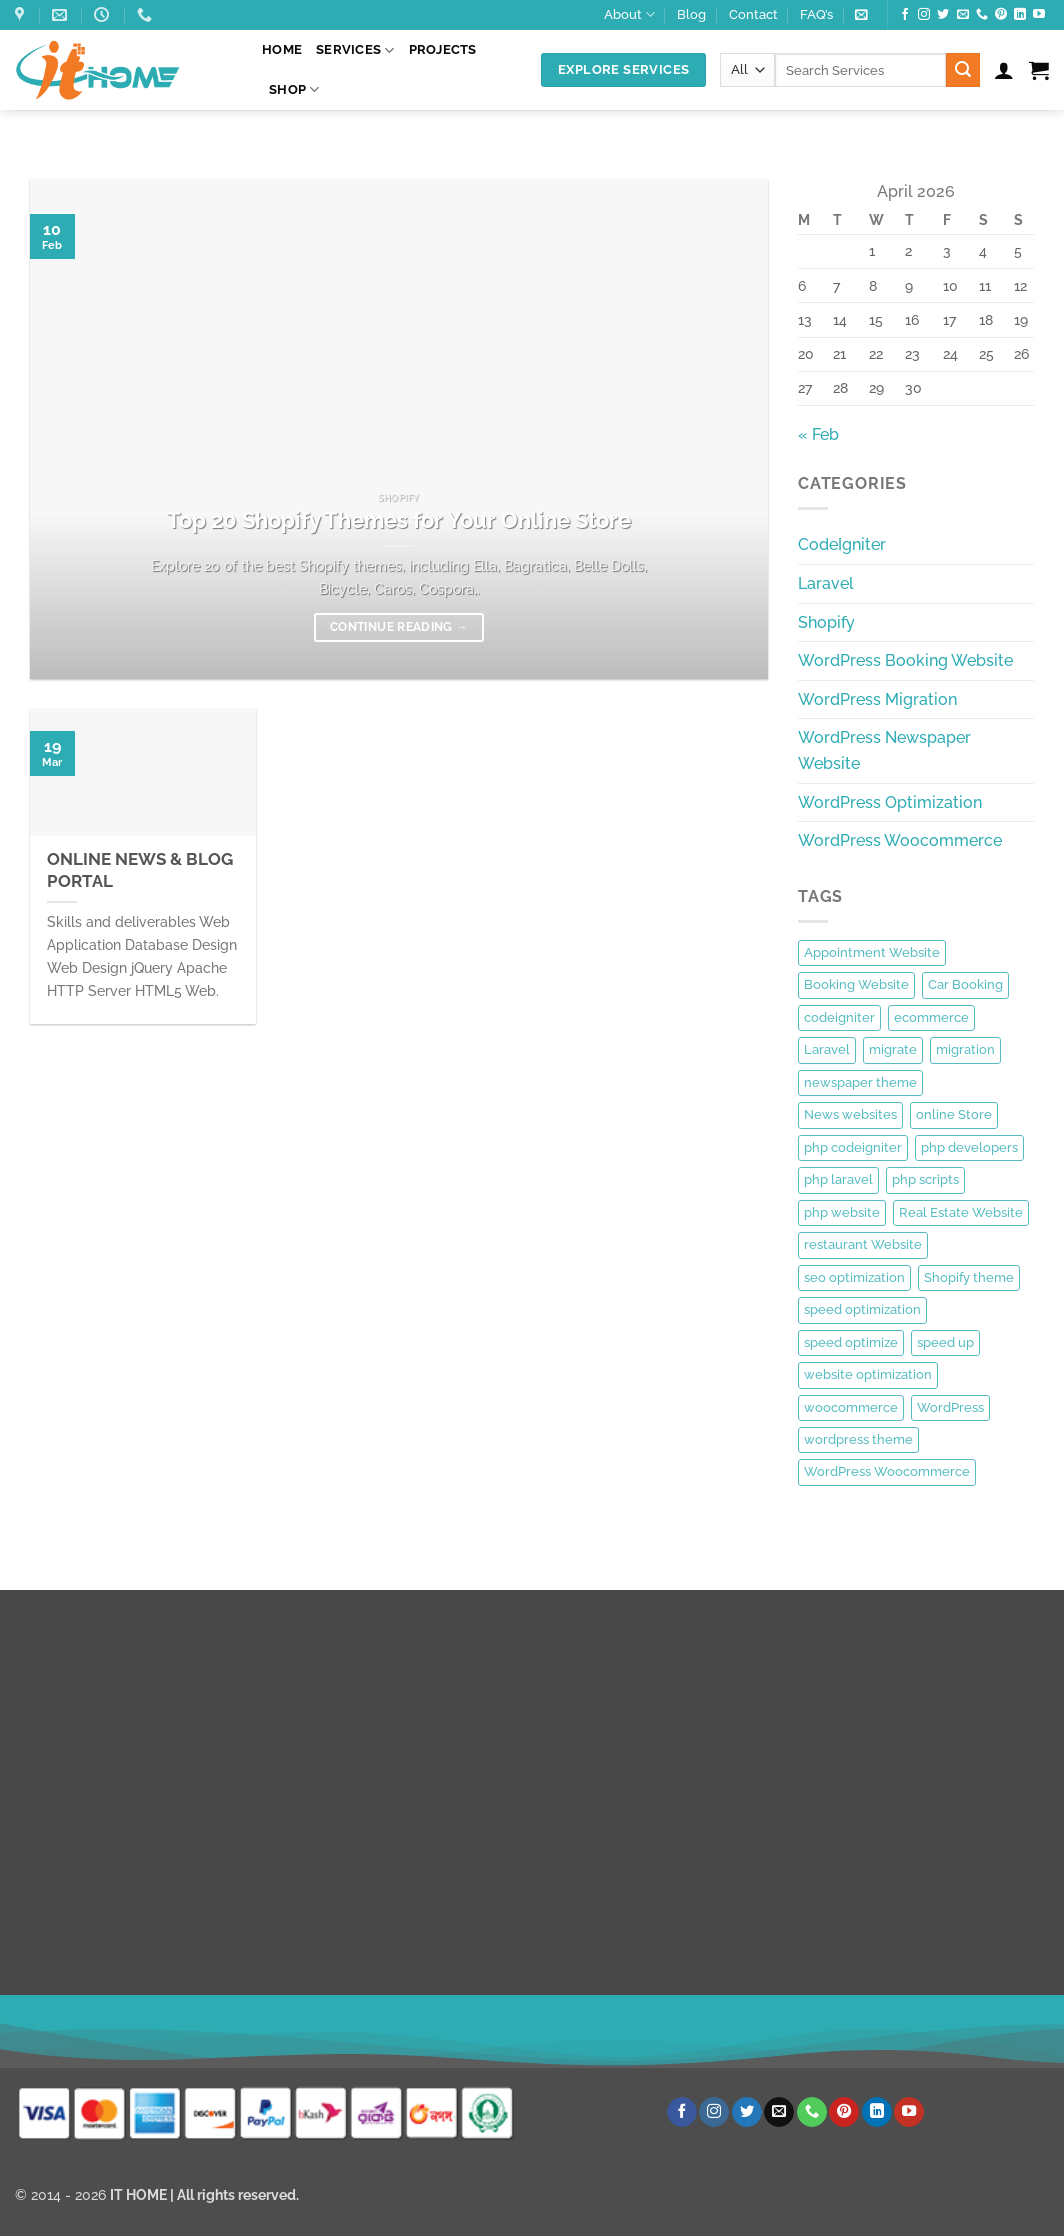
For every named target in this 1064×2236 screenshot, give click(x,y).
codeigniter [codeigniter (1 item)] (839, 1017)
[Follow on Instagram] (924, 15)
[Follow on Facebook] (905, 15)
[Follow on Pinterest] (1001, 15)
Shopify (826, 622)
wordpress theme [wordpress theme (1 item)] (858, 1439)
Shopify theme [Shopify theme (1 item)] (969, 1277)
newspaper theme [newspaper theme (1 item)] (860, 1082)
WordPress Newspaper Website (884, 750)
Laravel (826, 583)
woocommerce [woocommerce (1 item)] (851, 1407)
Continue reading (399, 627)
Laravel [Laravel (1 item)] (827, 1049)
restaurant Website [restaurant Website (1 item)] (863, 1244)
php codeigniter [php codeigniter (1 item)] (853, 1147)
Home (282, 49)
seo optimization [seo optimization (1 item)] (854, 1277)
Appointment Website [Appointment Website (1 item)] (872, 952)
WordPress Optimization (890, 802)
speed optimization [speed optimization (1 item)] (862, 1309)
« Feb (818, 434)
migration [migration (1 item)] (965, 1049)
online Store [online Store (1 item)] (954, 1114)
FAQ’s (816, 14)
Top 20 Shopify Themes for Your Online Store (399, 520)
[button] (861, 14)
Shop (294, 89)
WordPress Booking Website (905, 660)
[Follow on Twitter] (943, 15)
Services (355, 50)
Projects (443, 49)
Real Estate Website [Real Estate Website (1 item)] (961, 1212)
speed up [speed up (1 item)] (945, 1342)
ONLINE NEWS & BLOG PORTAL (140, 870)
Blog (691, 14)
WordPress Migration (877, 699)
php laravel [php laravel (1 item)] (838, 1179)
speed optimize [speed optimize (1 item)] (851, 1342)
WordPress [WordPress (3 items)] (950, 1407)
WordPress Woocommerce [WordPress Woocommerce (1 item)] (887, 1471)
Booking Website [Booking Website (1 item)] (856, 984)
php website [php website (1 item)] (842, 1212)
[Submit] (963, 70)
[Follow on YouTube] (1039, 15)
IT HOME (138, 2194)
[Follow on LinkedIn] (1020, 15)
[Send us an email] (963, 15)
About (629, 14)
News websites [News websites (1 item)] (850, 1114)
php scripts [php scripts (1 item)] (925, 1179)
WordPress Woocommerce (900, 840)
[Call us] (982, 15)
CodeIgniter (842, 544)
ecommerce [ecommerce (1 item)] (931, 1017)
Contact (753, 14)
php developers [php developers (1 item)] (969, 1147)
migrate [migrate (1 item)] (893, 1049)
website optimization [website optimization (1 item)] (868, 1374)
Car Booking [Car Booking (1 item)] (965, 984)
